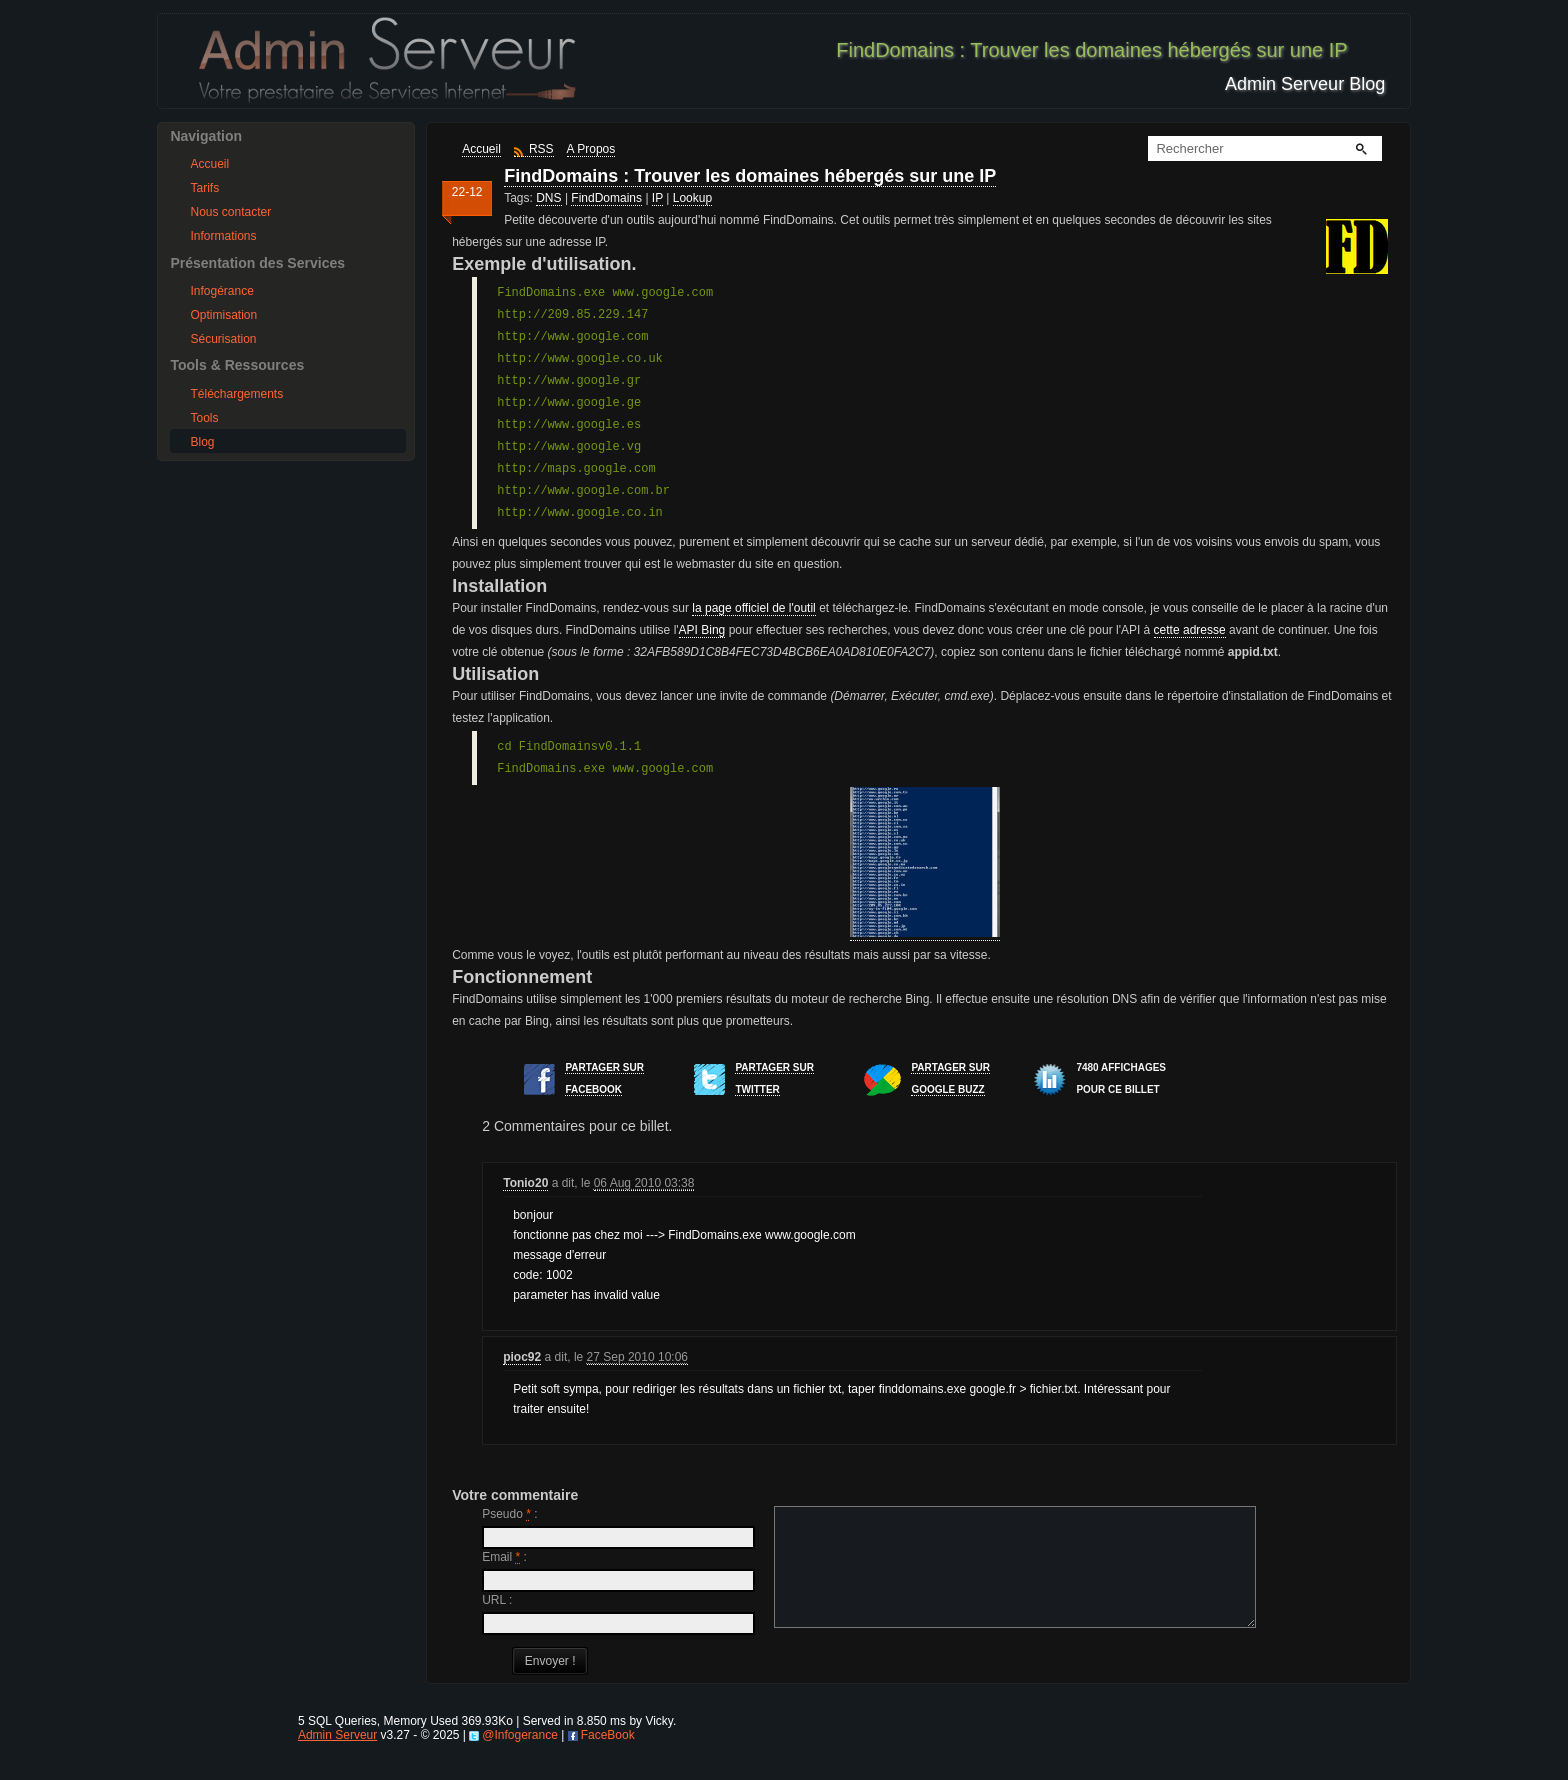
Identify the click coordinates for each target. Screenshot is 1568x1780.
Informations (223, 236)
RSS (541, 149)
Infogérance (221, 291)
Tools (204, 418)
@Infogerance (520, 1759)
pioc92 (522, 1357)
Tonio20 (525, 1183)
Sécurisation (223, 339)
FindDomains (606, 198)
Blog (202, 442)
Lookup (692, 198)
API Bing (702, 630)
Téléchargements (236, 394)
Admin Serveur (337, 1759)
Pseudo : (509, 1514)
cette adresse (1190, 630)
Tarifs (204, 188)
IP (657, 198)
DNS (548, 198)
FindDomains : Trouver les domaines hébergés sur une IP (750, 176)
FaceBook (608, 1759)
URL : (497, 1600)
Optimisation (223, 315)
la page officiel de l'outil (754, 608)
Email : (504, 1557)
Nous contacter (230, 212)
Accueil (209, 164)
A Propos (591, 149)
